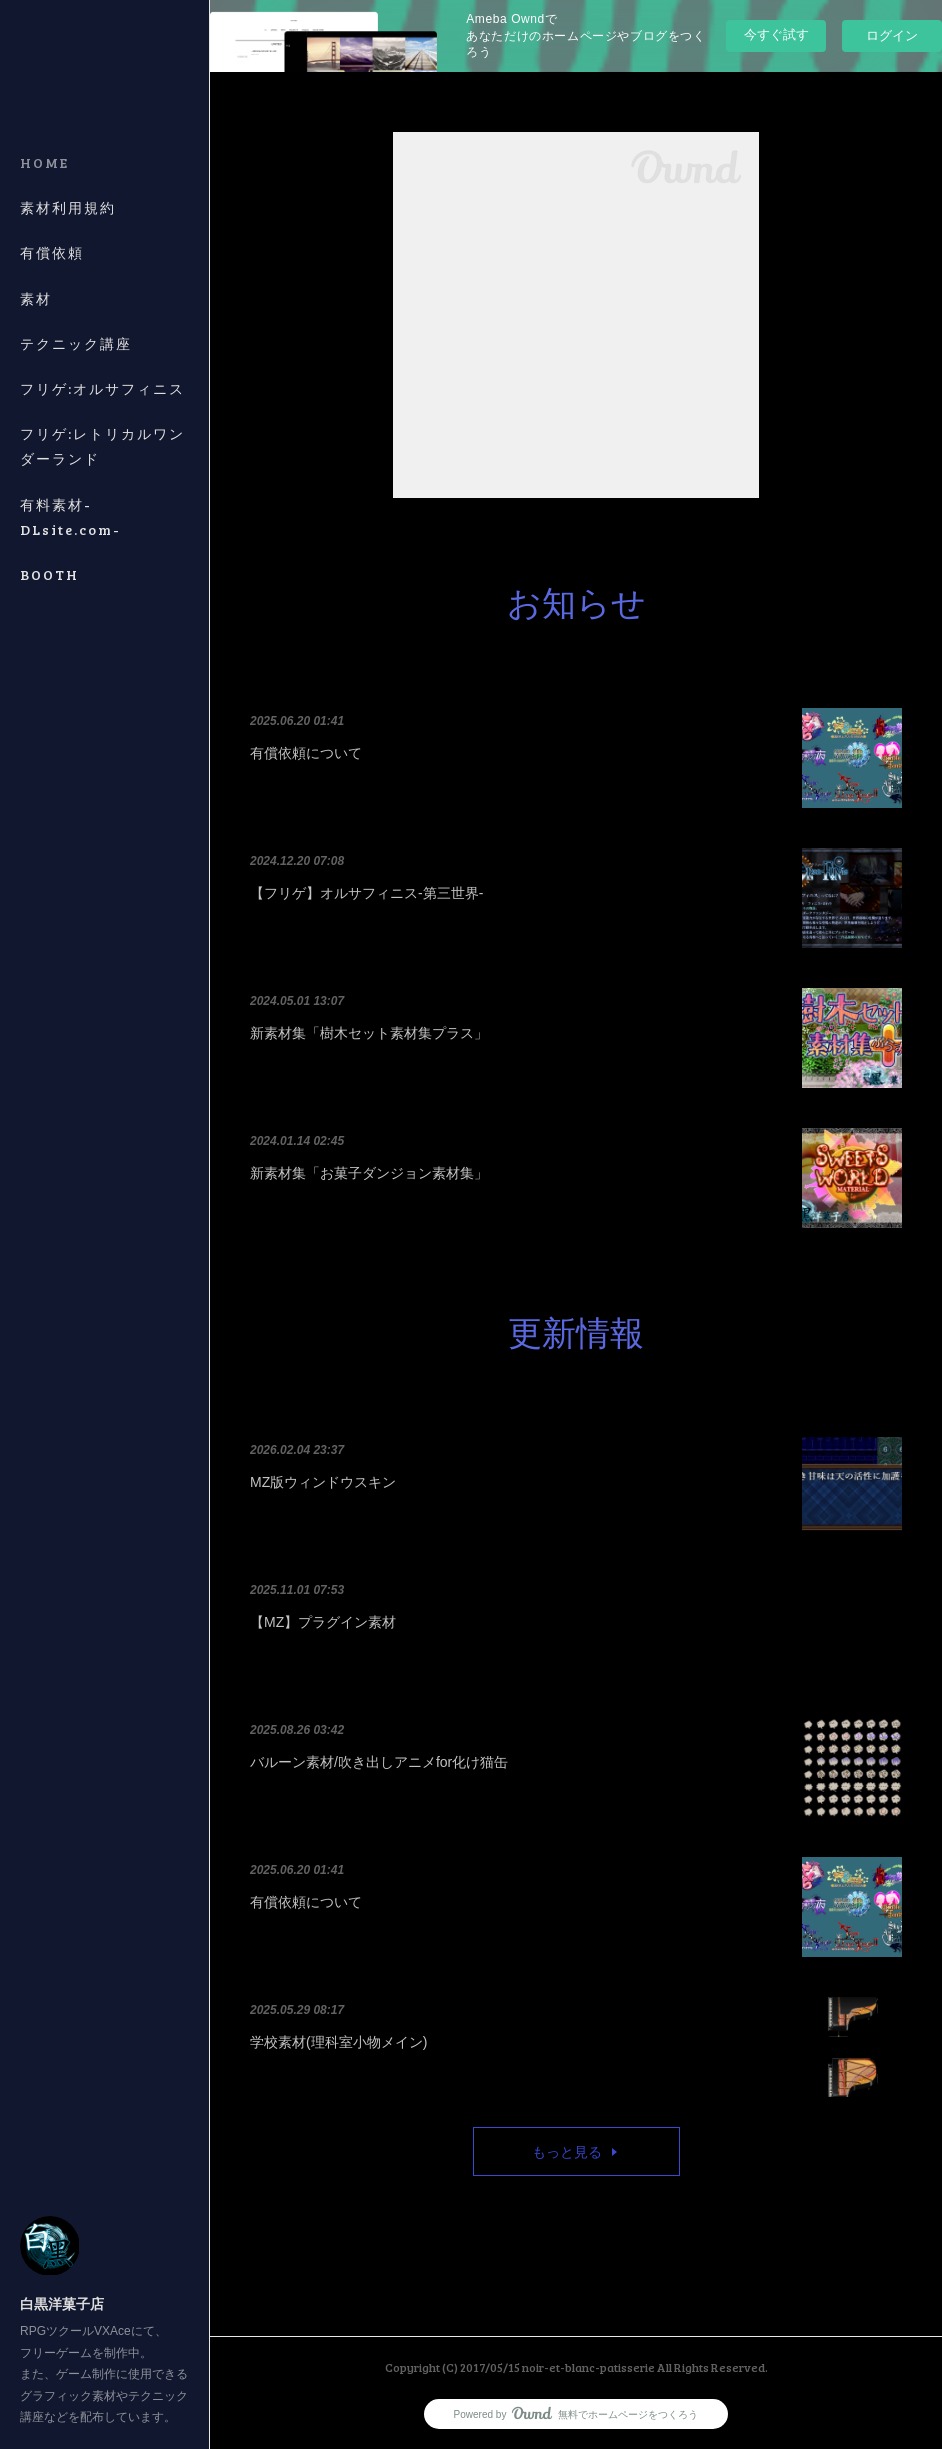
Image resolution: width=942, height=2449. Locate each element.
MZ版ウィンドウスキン (323, 1482)
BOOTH (49, 574)
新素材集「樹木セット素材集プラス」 (369, 1033)
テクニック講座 (76, 343)
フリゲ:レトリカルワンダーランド (102, 446)
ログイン (892, 35)
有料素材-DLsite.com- (70, 517)
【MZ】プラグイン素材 (323, 1622)
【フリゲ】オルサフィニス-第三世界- (366, 893)
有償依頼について (306, 753)
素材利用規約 (68, 207)
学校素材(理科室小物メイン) (338, 2042)
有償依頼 (52, 252)
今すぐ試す (776, 34)
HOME (44, 162)
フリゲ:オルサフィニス (102, 388)
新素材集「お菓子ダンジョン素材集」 (369, 1173)
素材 (36, 298)
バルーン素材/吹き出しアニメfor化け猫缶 (379, 1762)
